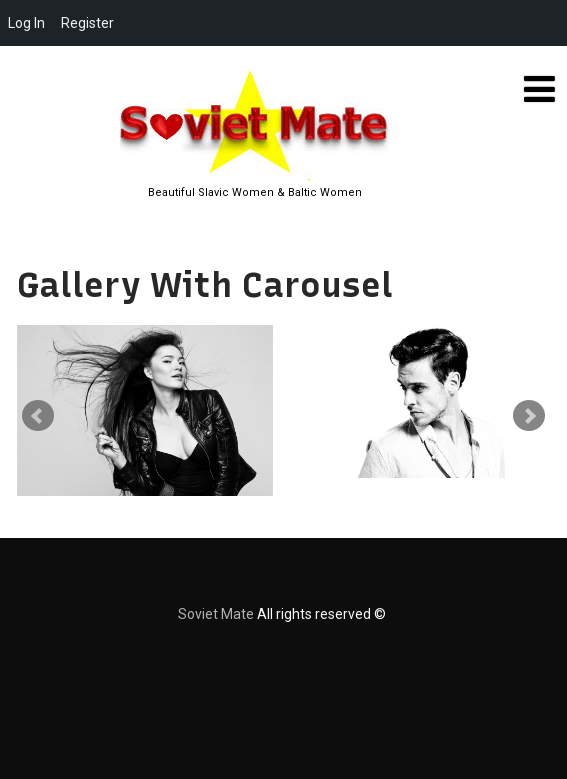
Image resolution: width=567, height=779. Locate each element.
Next (529, 416)
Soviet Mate (216, 614)
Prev (38, 416)
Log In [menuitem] (26, 23)
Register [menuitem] (87, 23)
